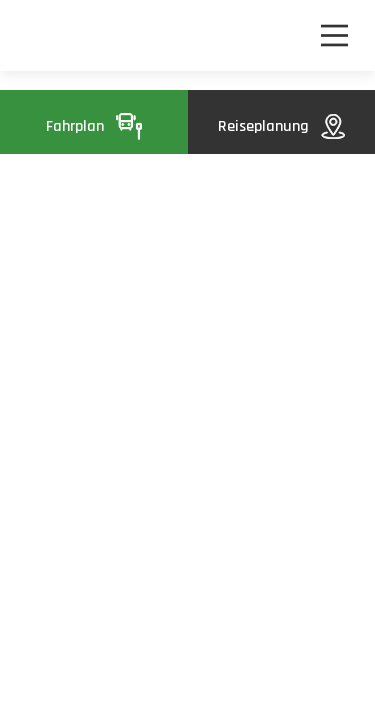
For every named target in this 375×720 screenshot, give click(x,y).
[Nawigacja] (334, 35)
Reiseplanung (281, 126)
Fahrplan (94, 126)
